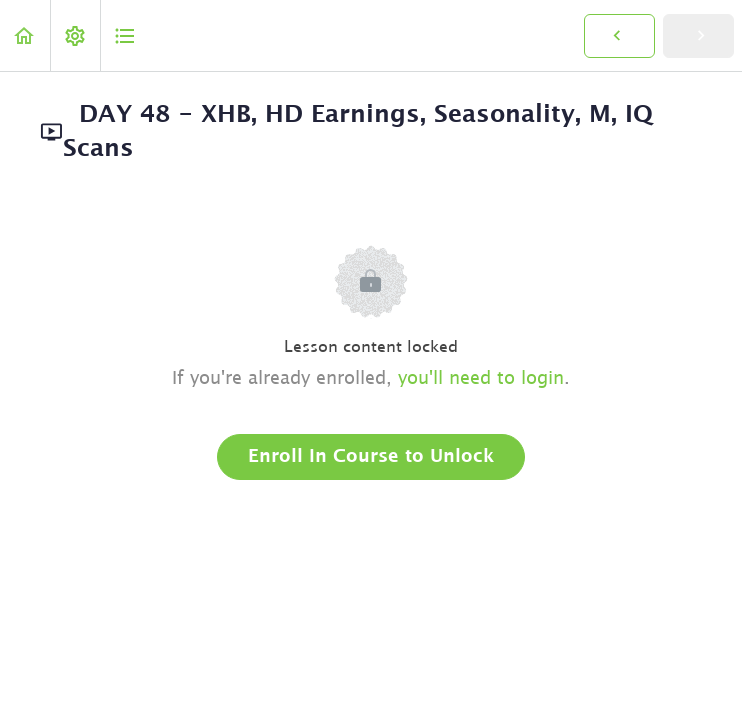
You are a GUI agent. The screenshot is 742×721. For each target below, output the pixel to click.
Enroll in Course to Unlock (371, 457)
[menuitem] (75, 35)
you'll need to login (481, 379)
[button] (25, 35)
